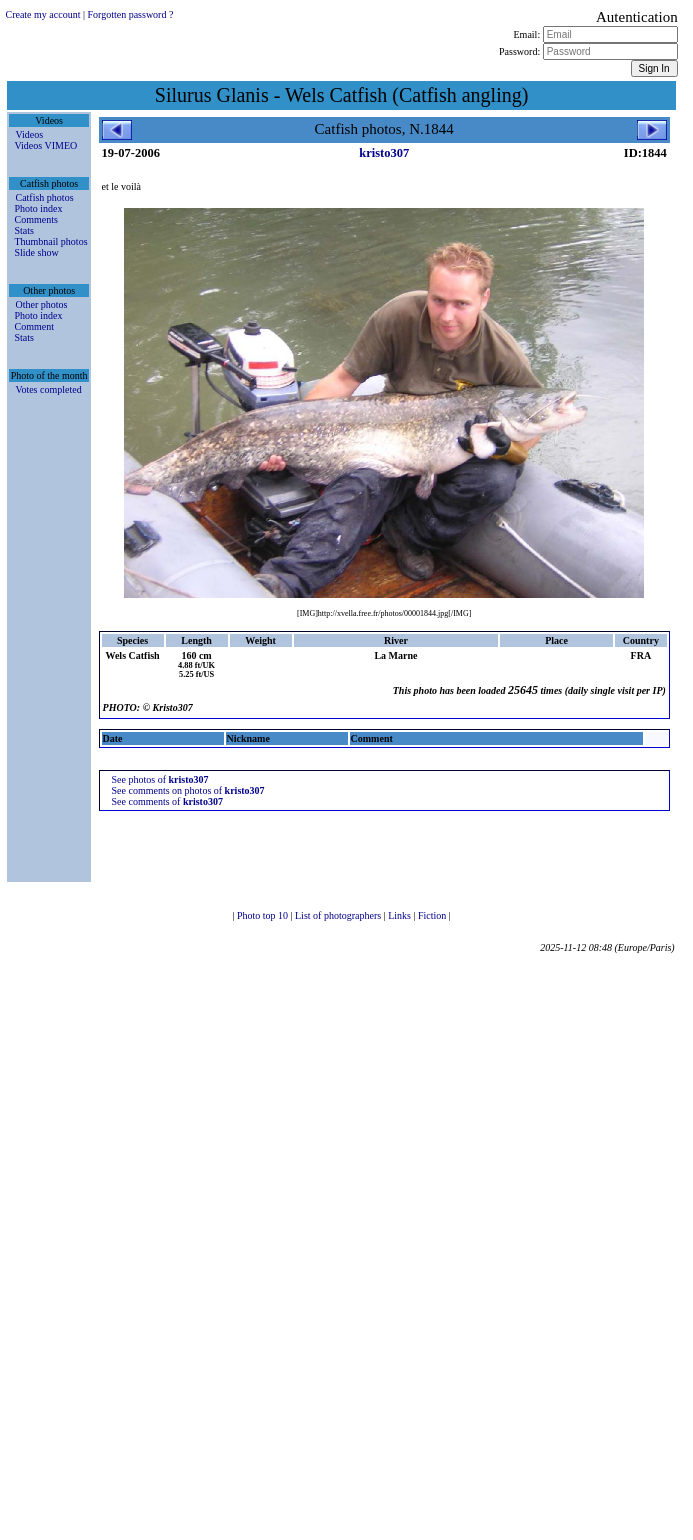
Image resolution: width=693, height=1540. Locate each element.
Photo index (38, 208)
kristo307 (384, 153)
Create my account (42, 14)
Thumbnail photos (50, 241)
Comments (35, 219)
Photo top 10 (264, 915)
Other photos (41, 304)
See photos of (160, 779)
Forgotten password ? (130, 14)
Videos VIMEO (45, 145)
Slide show (36, 252)
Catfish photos (44, 197)
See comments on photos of (188, 790)
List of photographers (339, 915)
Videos (29, 134)
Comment (33, 326)
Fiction (433, 915)
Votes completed (48, 389)
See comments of (167, 801)
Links (400, 915)
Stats (23, 230)
